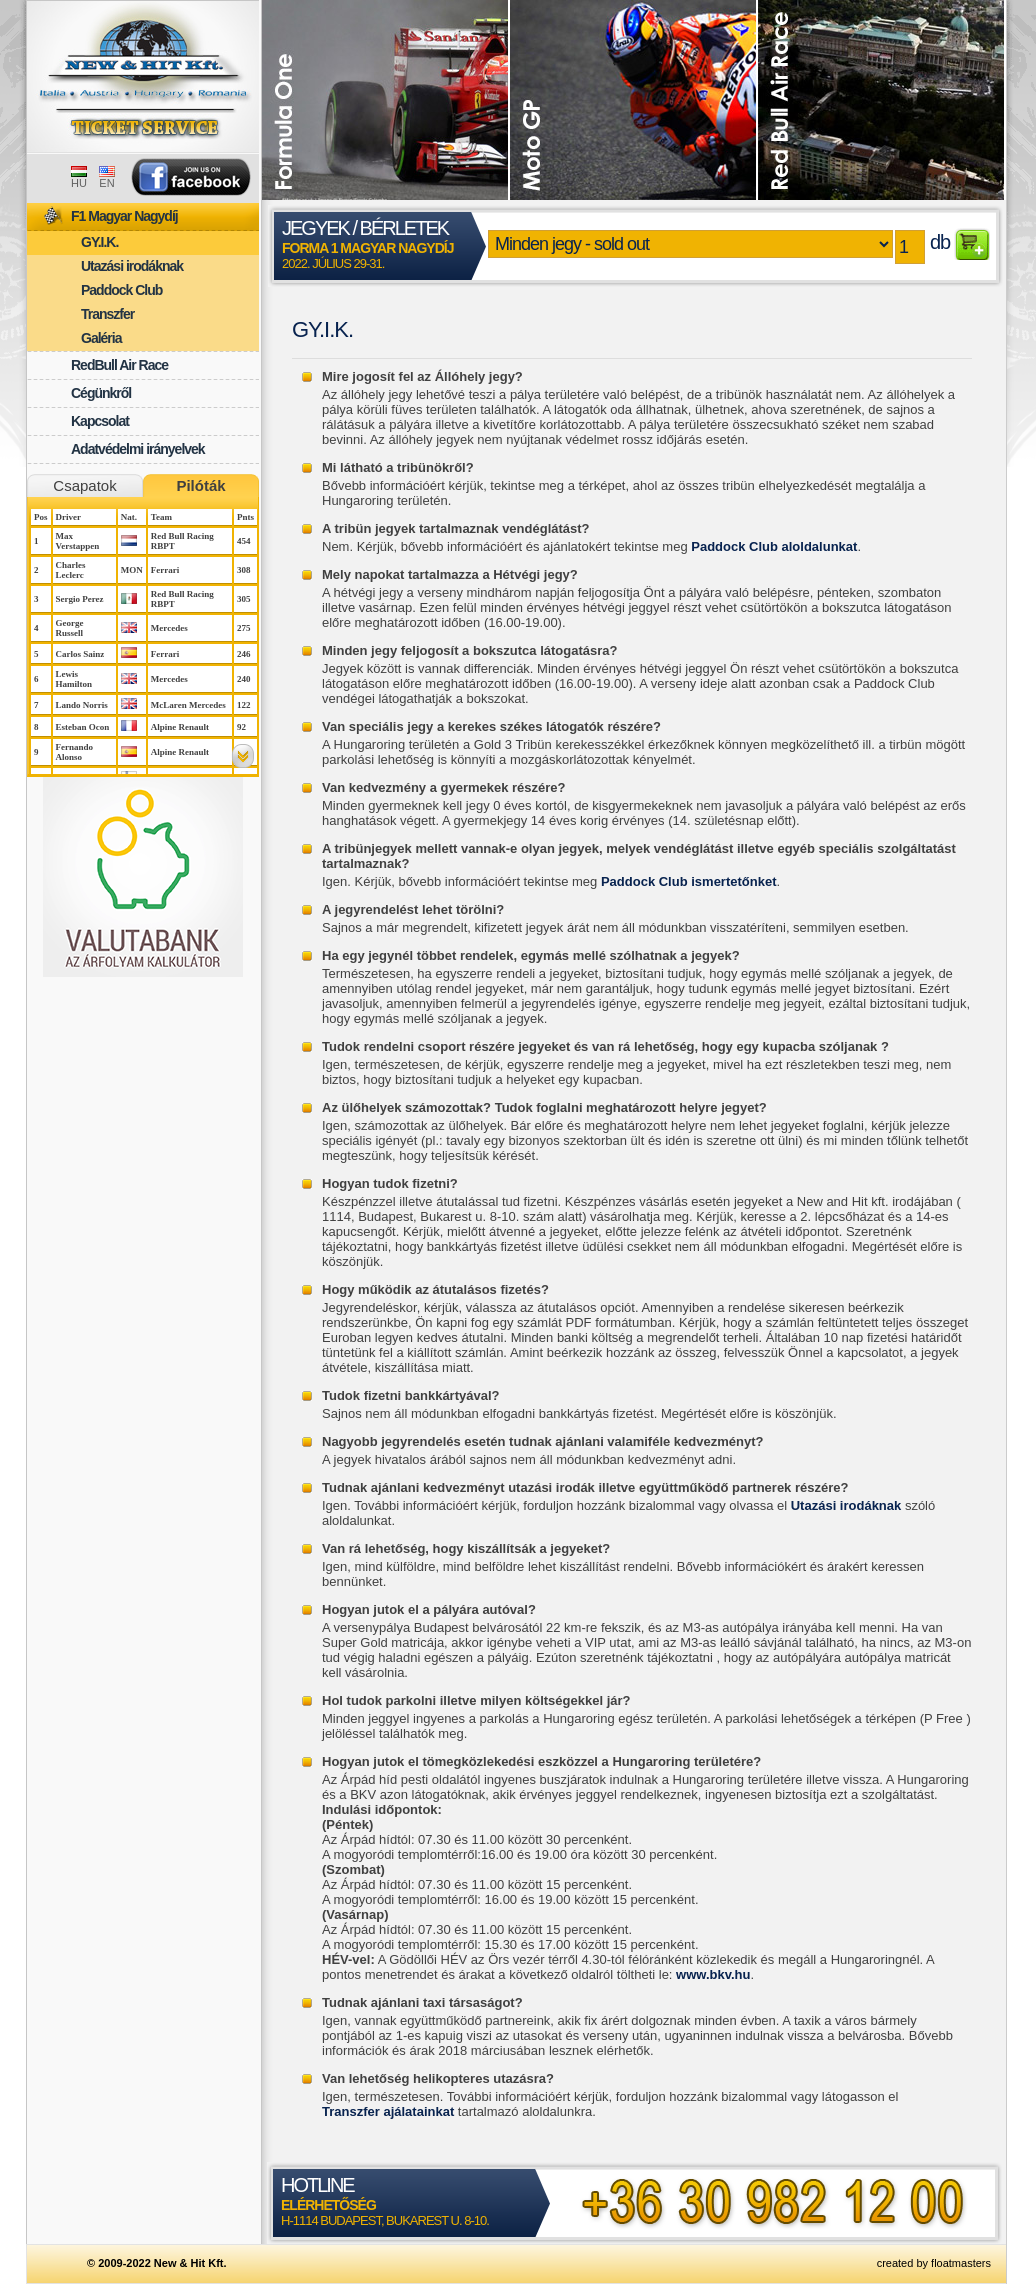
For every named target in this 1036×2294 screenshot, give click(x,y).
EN (107, 178)
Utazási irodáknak (846, 1505)
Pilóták (200, 485)
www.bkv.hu (713, 1974)
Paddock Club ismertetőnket (689, 881)
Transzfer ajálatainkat (388, 2111)
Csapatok (84, 485)
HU (79, 178)
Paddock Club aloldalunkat (774, 546)
